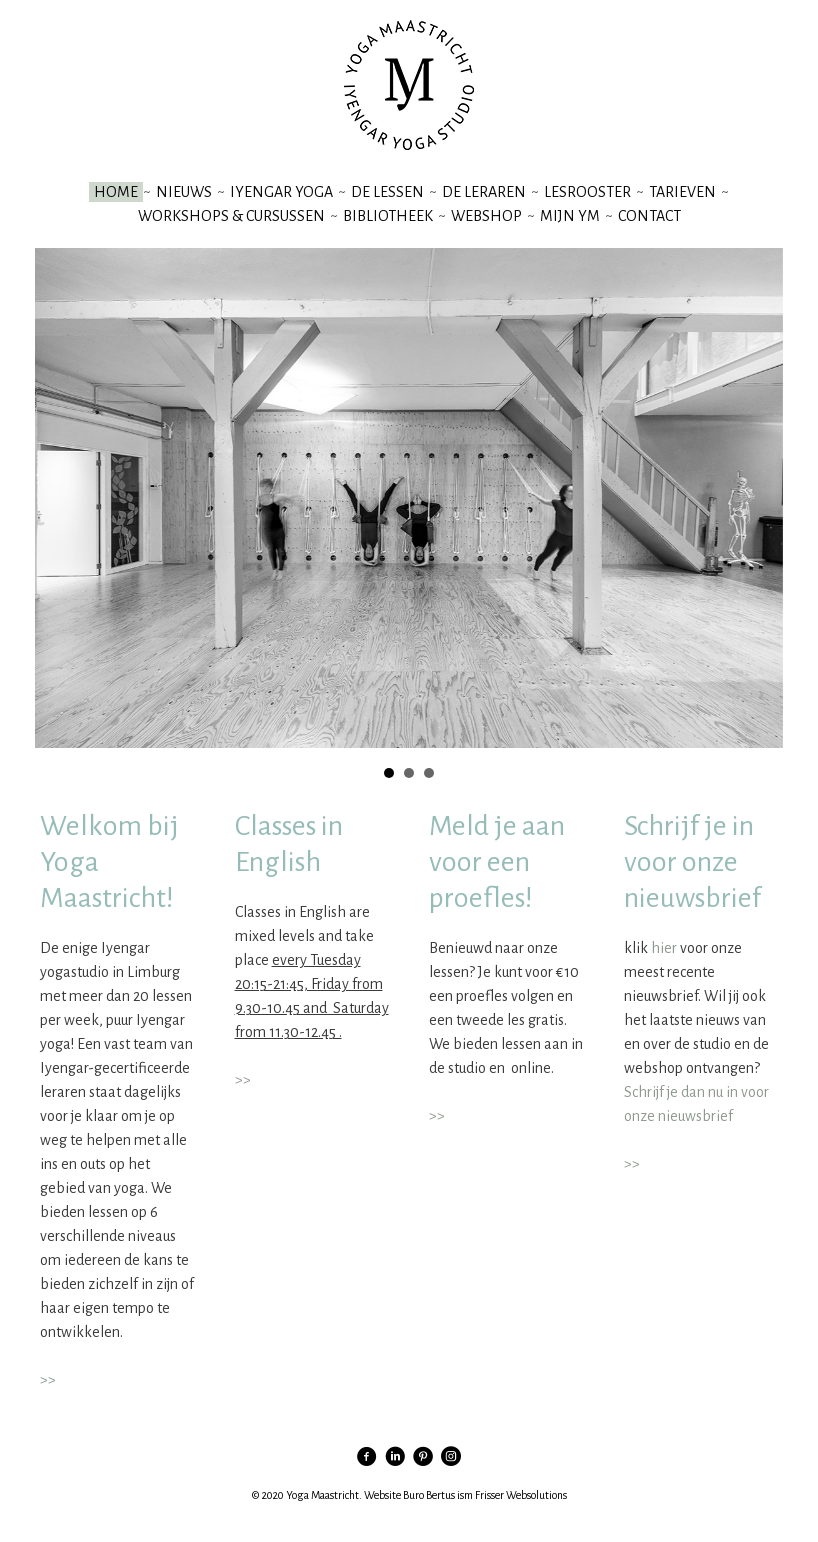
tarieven (682, 192)
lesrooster (587, 192)
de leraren (484, 192)
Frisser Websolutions (521, 1495)
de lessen (387, 192)
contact (649, 216)
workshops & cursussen (231, 216)
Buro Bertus (429, 1495)
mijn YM (570, 216)
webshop (486, 216)
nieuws (184, 192)
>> (48, 1380)
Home (116, 192)
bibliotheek (388, 216)
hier (664, 948)
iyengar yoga (281, 192)
